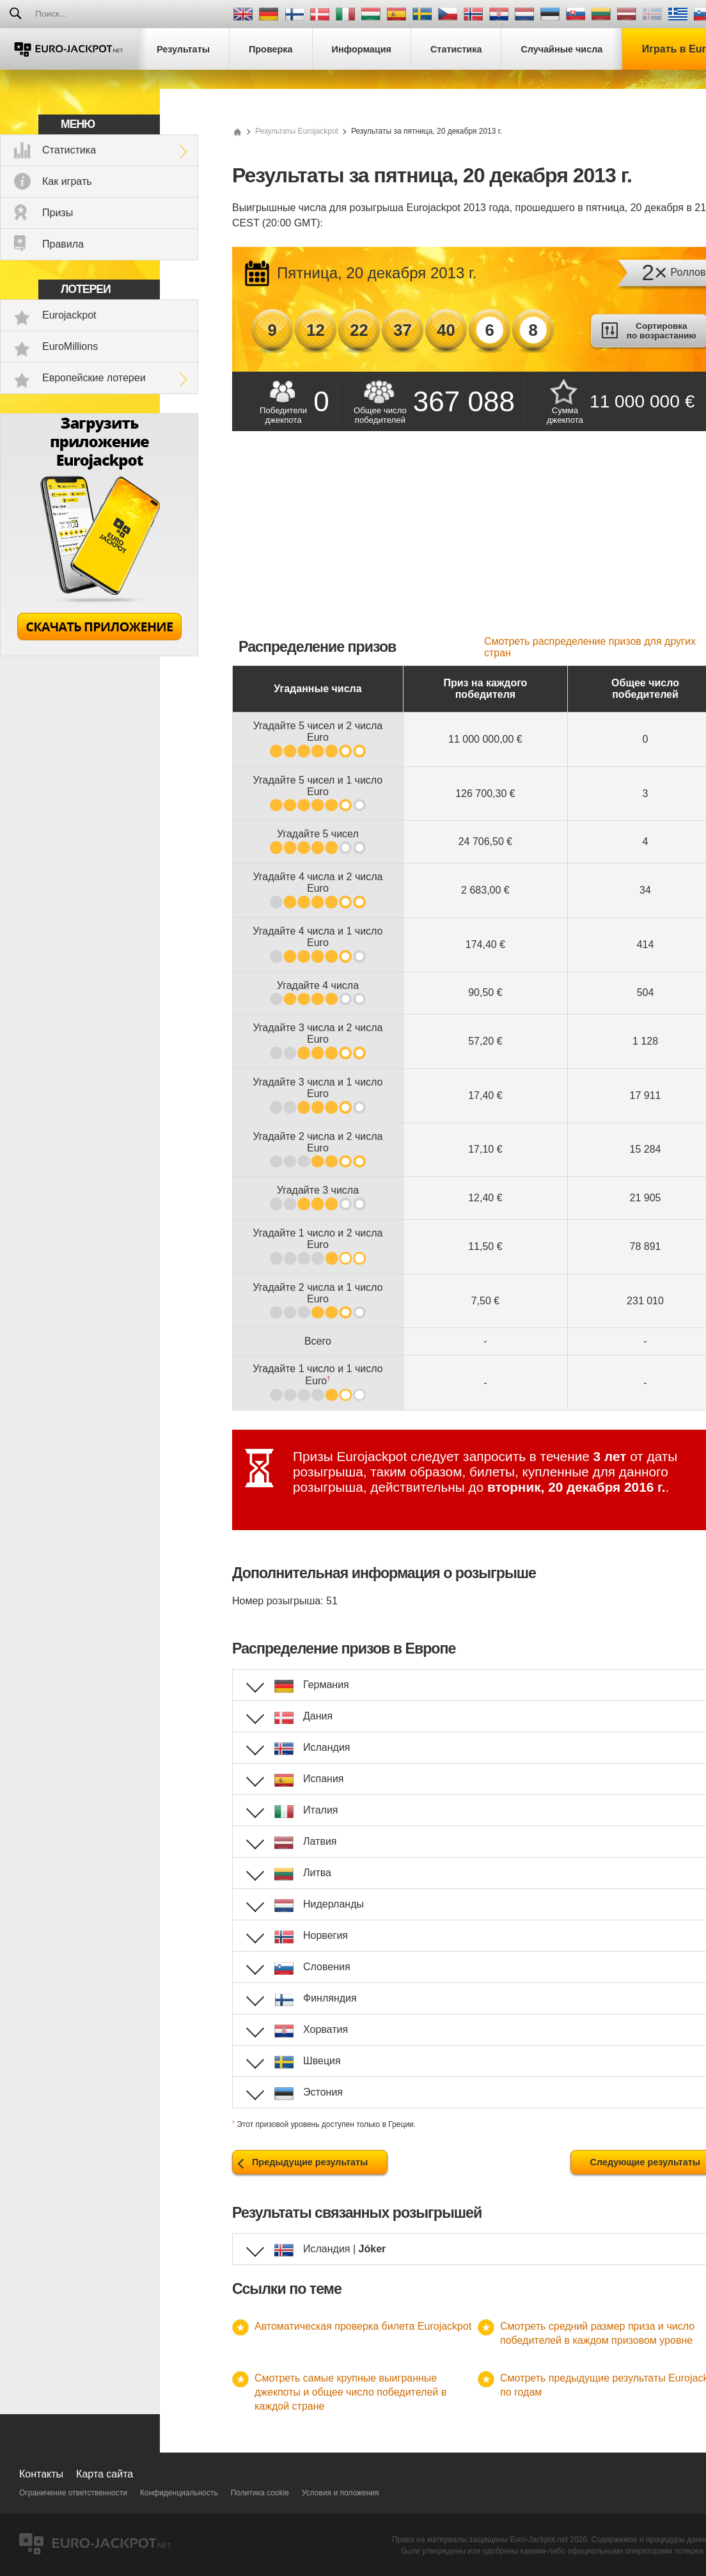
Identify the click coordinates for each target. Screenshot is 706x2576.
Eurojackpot (69, 315)
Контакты (41, 2474)
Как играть (67, 181)
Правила (63, 244)
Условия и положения (340, 2492)
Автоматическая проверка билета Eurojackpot (363, 2326)
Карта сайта (104, 2474)
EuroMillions (70, 346)
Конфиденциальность (179, 2492)
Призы (57, 212)
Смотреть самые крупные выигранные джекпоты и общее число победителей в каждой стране (350, 2392)
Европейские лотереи (94, 377)
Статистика (69, 150)
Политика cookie (260, 2492)
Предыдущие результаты (310, 2162)
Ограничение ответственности (73, 2492)
